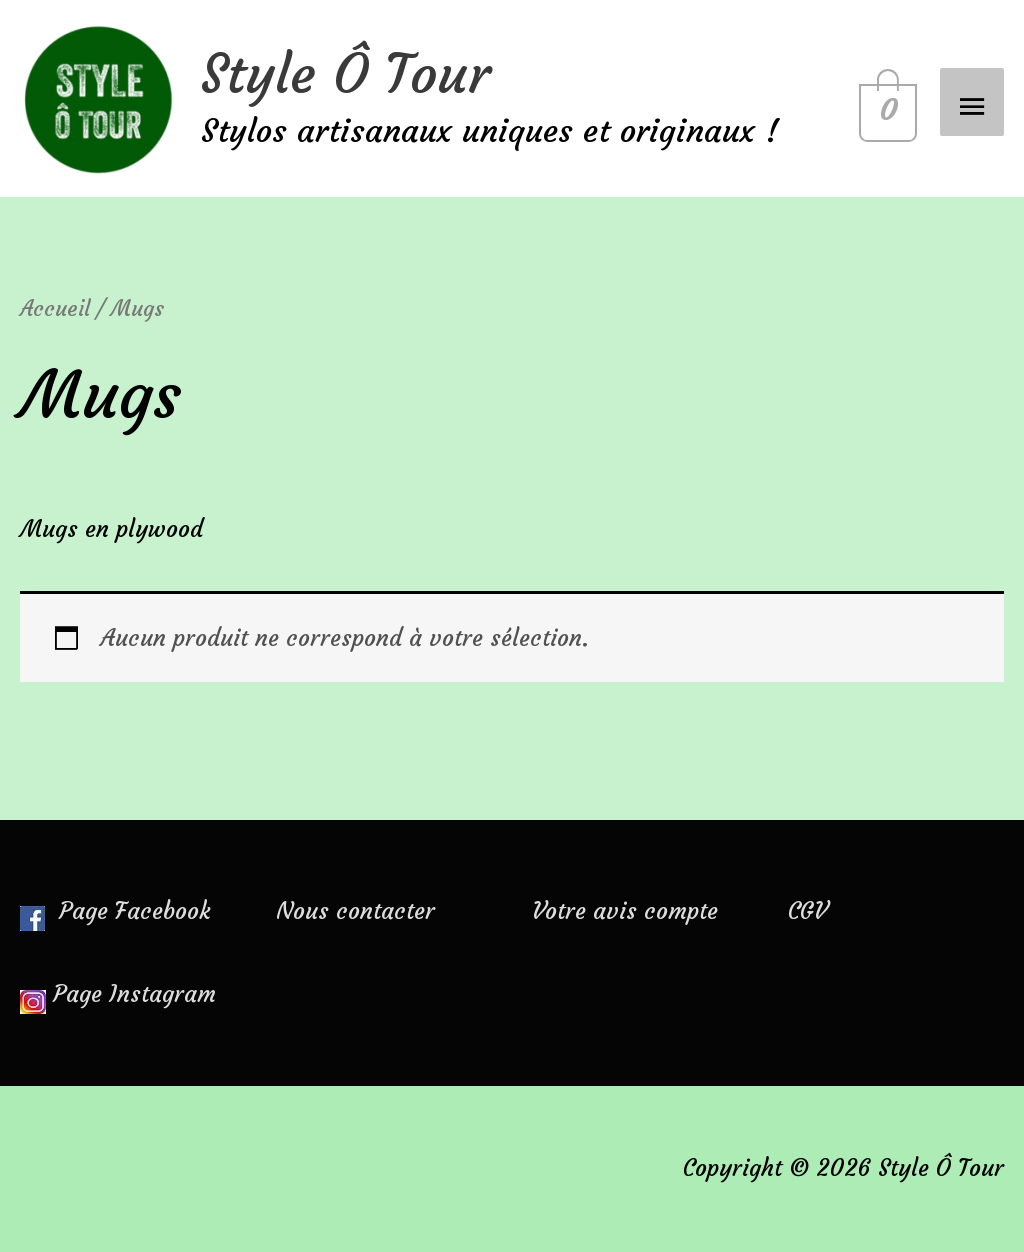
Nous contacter (355, 911)
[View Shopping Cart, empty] (884, 99)
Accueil (55, 308)
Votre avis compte (625, 911)
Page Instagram (134, 994)
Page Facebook (115, 911)
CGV (807, 911)
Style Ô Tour (345, 74)
